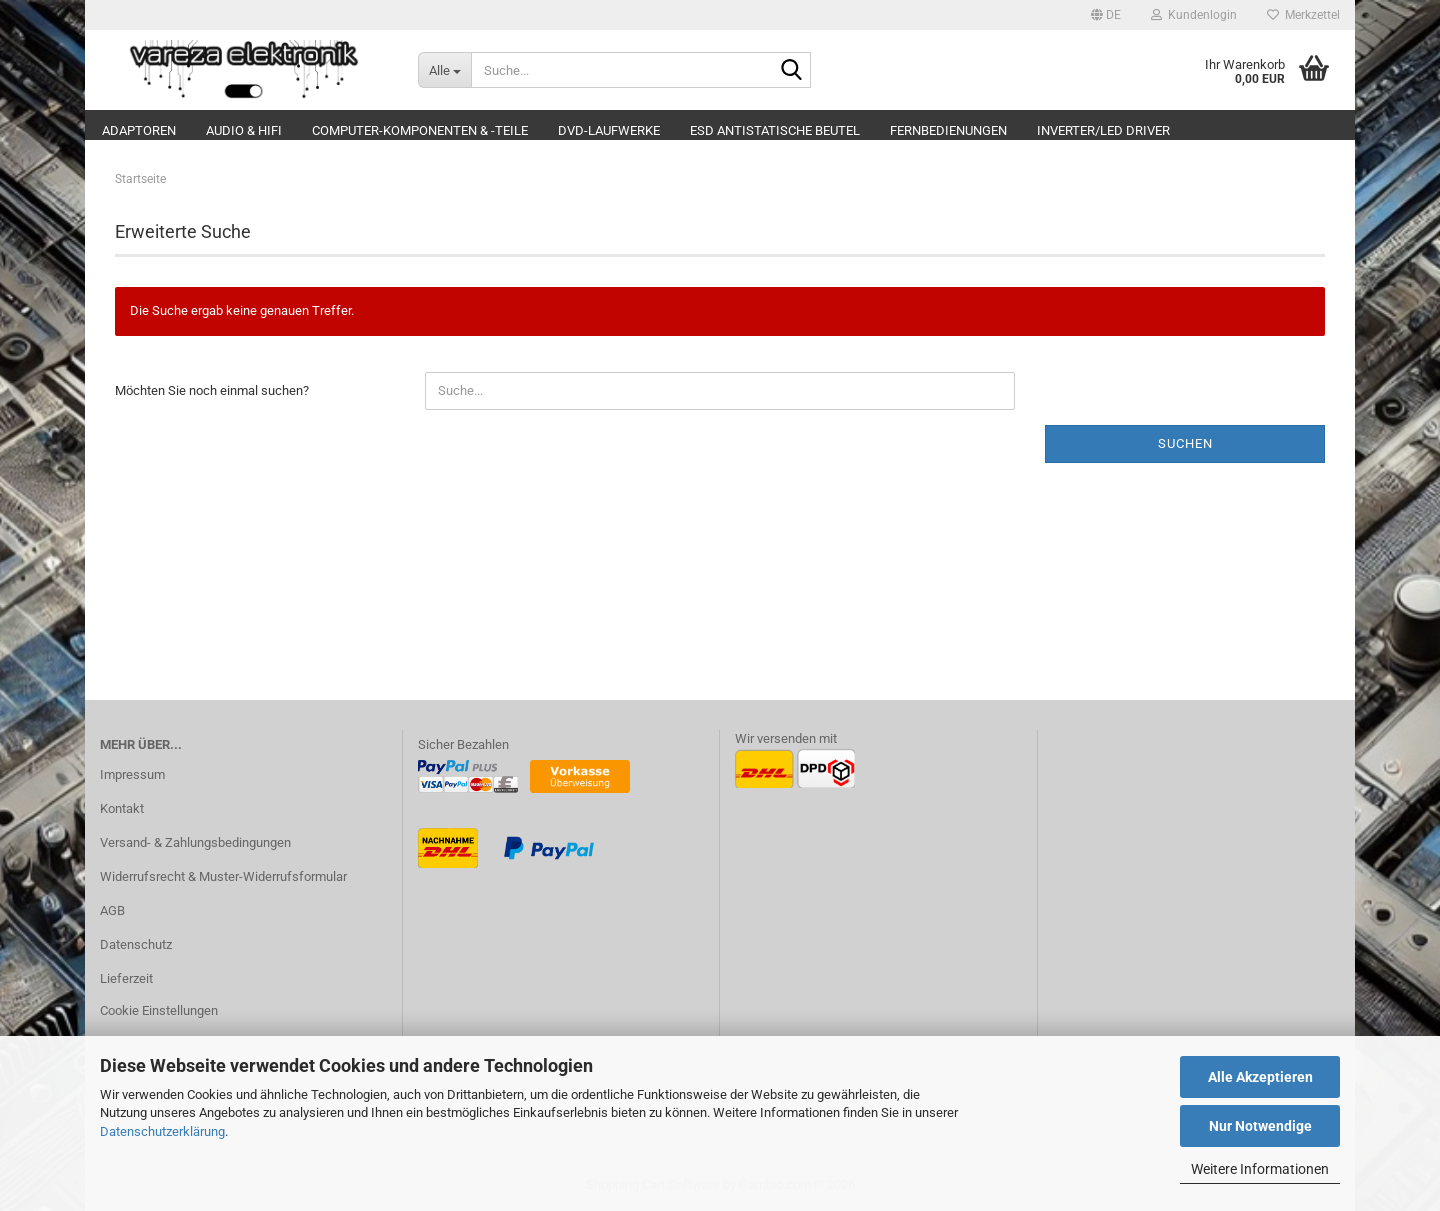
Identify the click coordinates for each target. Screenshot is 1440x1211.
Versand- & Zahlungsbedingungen (195, 842)
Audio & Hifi (244, 130)
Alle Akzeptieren (1260, 1077)
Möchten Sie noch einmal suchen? (212, 390)
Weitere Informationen (1260, 1169)
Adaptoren (139, 130)
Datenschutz (136, 944)
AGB (112, 910)
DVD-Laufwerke (609, 130)
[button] (1106, 15)
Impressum (132, 774)
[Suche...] (445, 70)
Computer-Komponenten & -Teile (420, 130)
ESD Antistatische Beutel (775, 130)
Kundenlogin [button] (1194, 15)
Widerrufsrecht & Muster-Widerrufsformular (223, 876)
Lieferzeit (126, 978)
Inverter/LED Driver (1103, 130)
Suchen (1185, 443)
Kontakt (122, 808)
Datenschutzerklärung (162, 1131)
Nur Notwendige (1260, 1126)
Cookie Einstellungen (159, 1010)
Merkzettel (1303, 15)
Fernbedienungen (948, 130)
